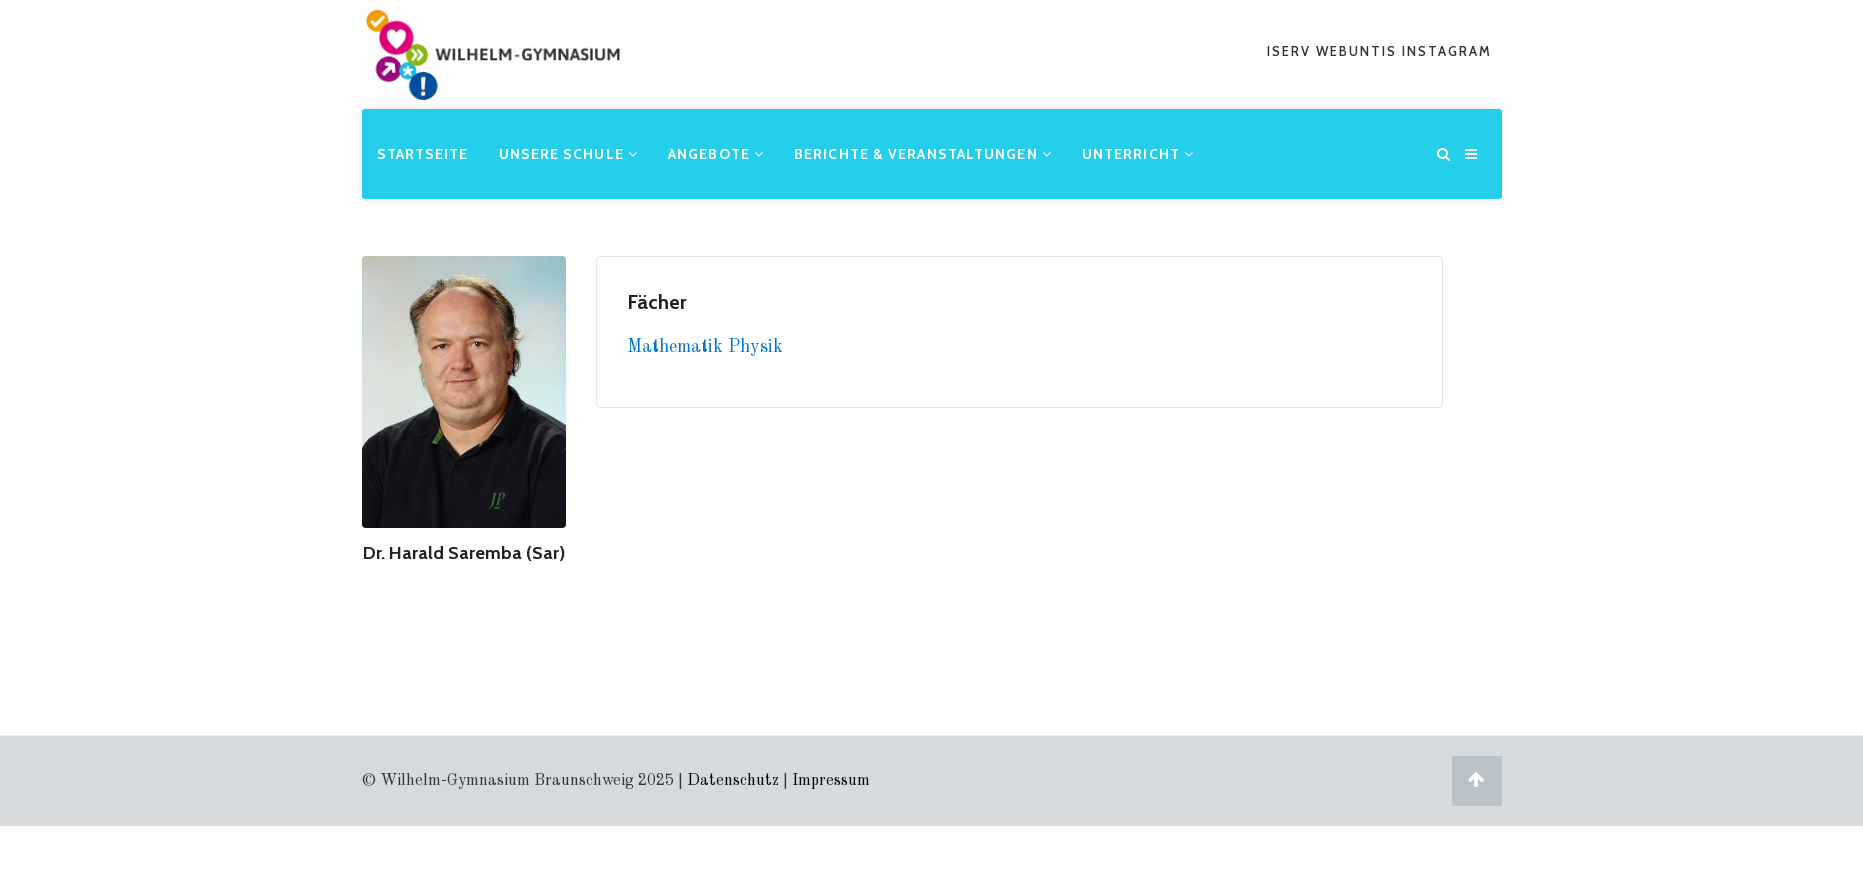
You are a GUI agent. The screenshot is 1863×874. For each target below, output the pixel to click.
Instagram (1447, 51)
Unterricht (1138, 154)
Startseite (423, 154)
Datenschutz (733, 781)
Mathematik (677, 347)
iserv (1291, 51)
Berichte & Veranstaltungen (923, 154)
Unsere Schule (569, 154)
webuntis (1359, 51)
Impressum (831, 781)
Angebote (716, 154)
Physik (755, 347)
